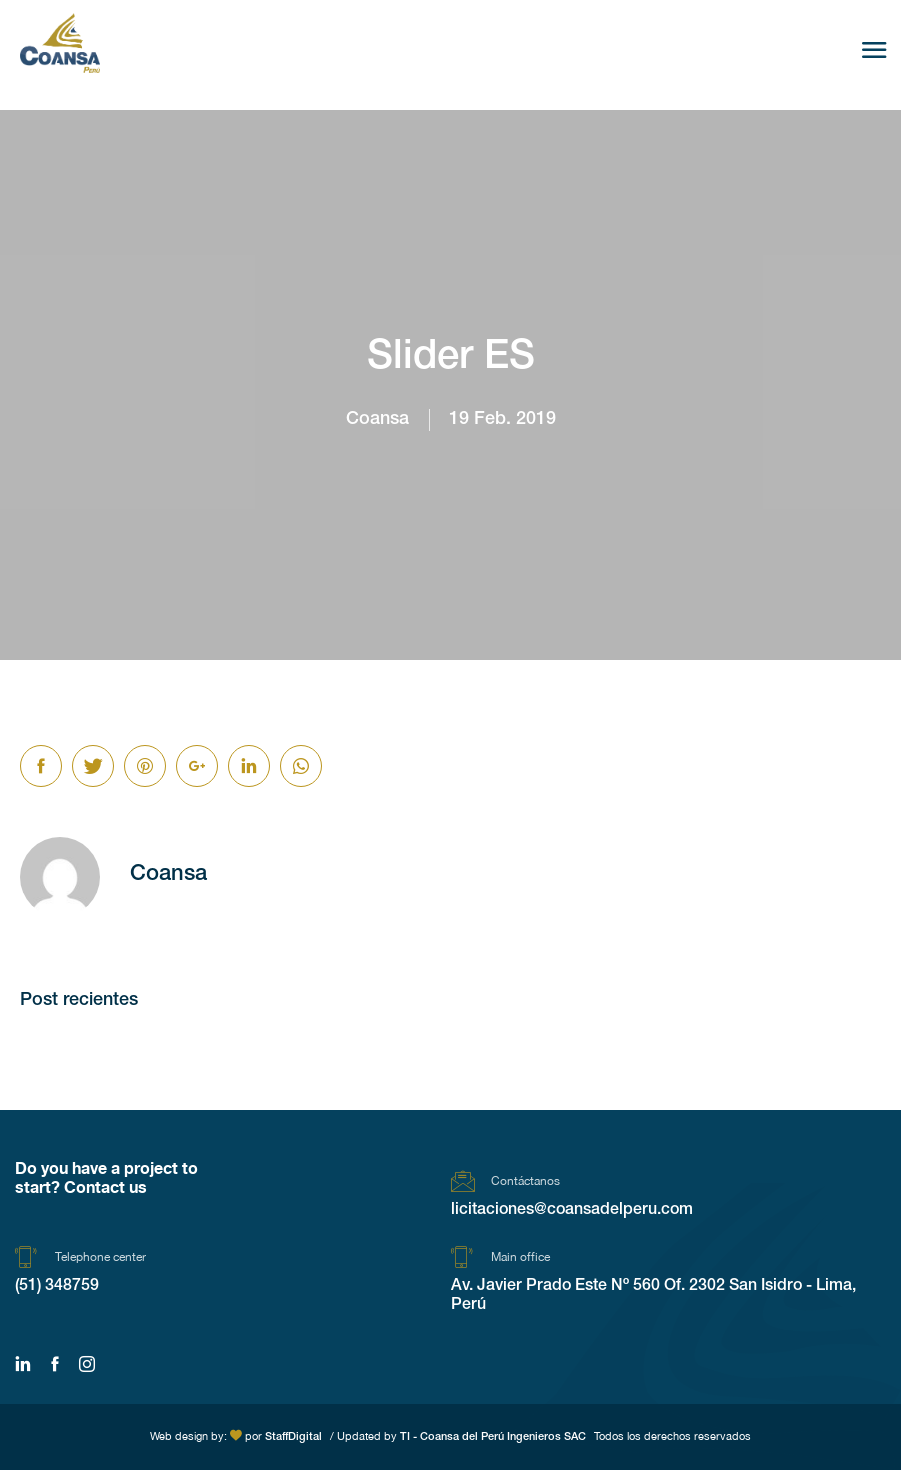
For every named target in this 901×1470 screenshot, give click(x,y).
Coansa (377, 420)
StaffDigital (293, 1437)
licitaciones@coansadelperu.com (572, 1211)
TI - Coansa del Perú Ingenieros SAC (493, 1437)
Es (813, 52)
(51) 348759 (57, 1287)
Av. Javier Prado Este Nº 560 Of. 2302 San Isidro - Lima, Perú (653, 1296)
